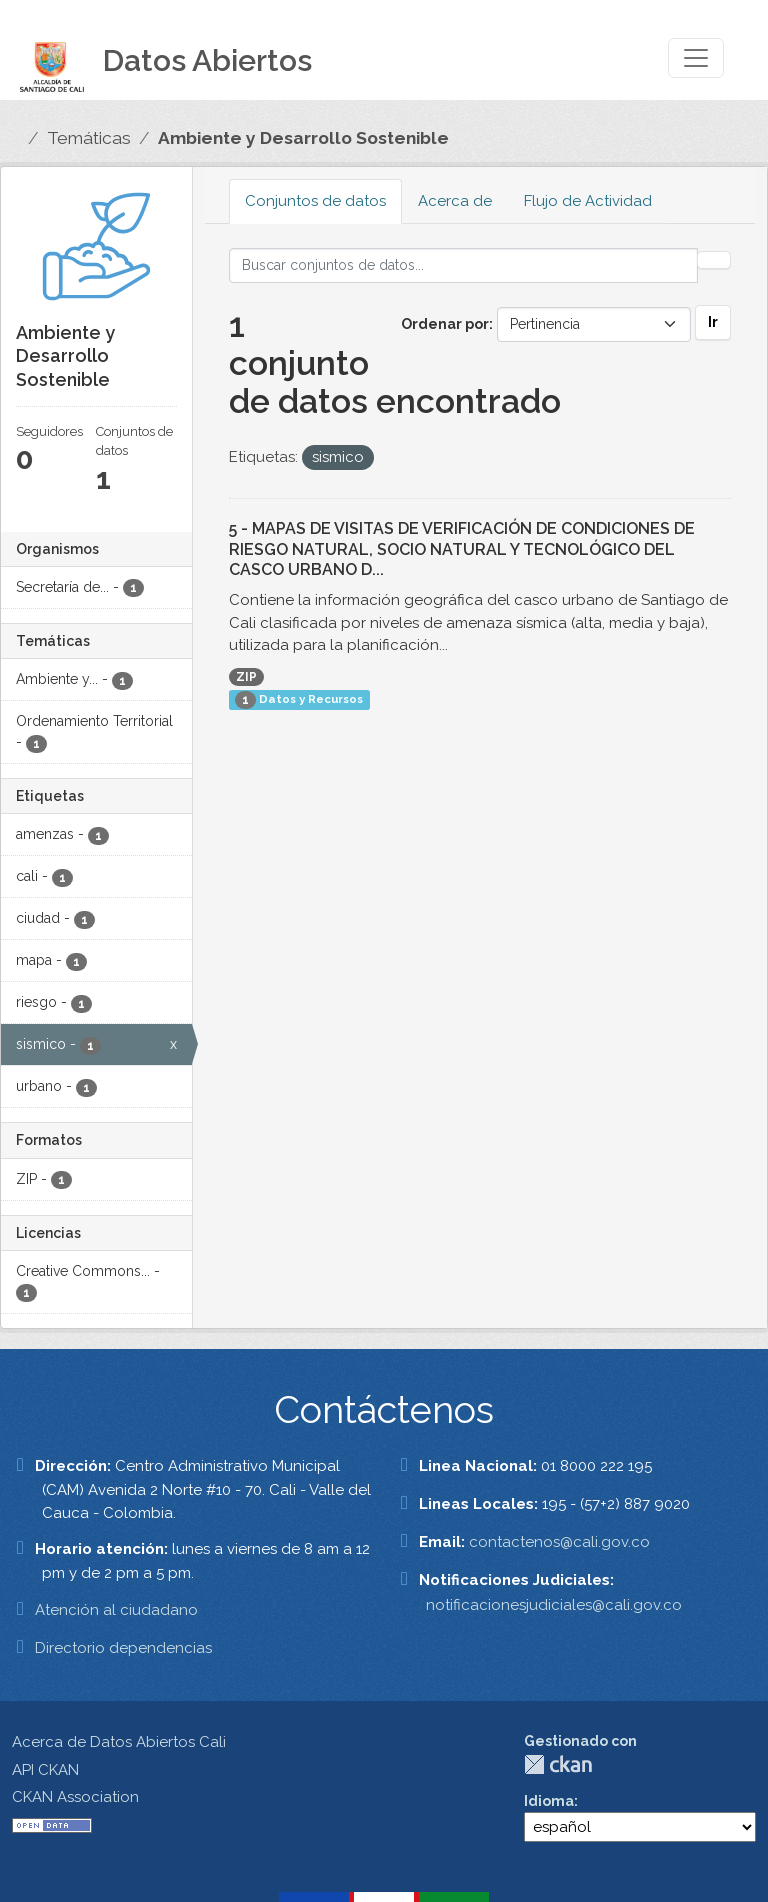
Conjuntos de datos (315, 201)
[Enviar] (714, 260)
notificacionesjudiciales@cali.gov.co (554, 1605)
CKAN (558, 1764)
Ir (713, 322)
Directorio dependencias (123, 1648)
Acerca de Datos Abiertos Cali (119, 1742)
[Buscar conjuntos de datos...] (464, 265)
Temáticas (89, 138)
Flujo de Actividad (588, 201)
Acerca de (455, 201)
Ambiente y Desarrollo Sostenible (303, 138)
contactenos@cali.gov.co (559, 1542)
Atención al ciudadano (116, 1610)
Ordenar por (445, 324)
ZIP (246, 677)
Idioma (549, 1801)
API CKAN (45, 1770)
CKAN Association (75, 1797)
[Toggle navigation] (696, 58)
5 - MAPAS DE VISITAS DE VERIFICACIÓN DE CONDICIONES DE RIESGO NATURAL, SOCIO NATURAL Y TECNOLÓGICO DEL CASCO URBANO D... (462, 549)
